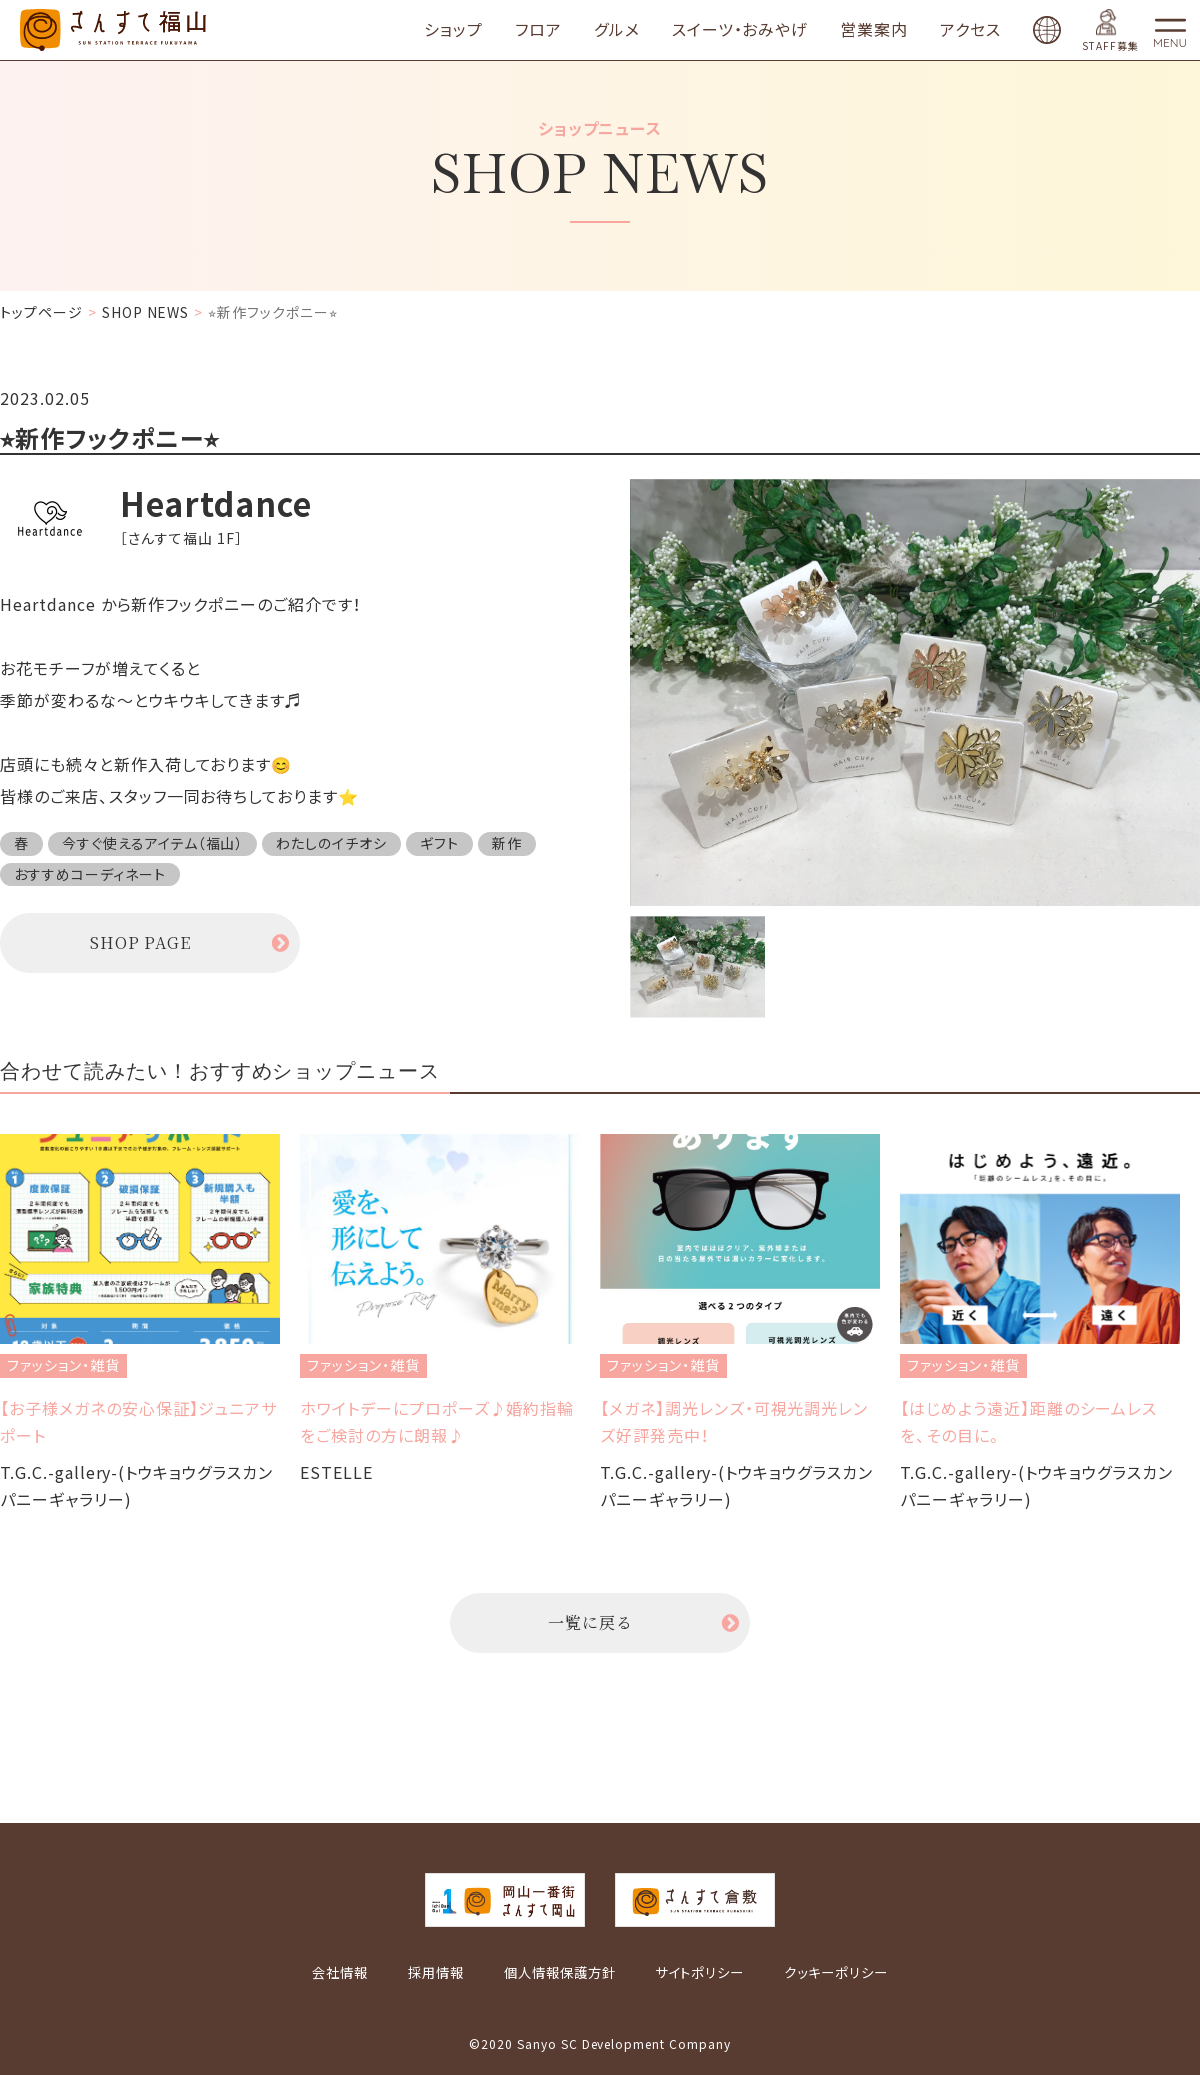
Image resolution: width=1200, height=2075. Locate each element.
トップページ (41, 312)
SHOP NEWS (146, 312)
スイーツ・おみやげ (740, 30)
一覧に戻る (590, 1622)
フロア (538, 30)
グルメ (617, 30)
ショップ (453, 30)
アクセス (970, 30)
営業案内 (874, 30)
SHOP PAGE (141, 942)
